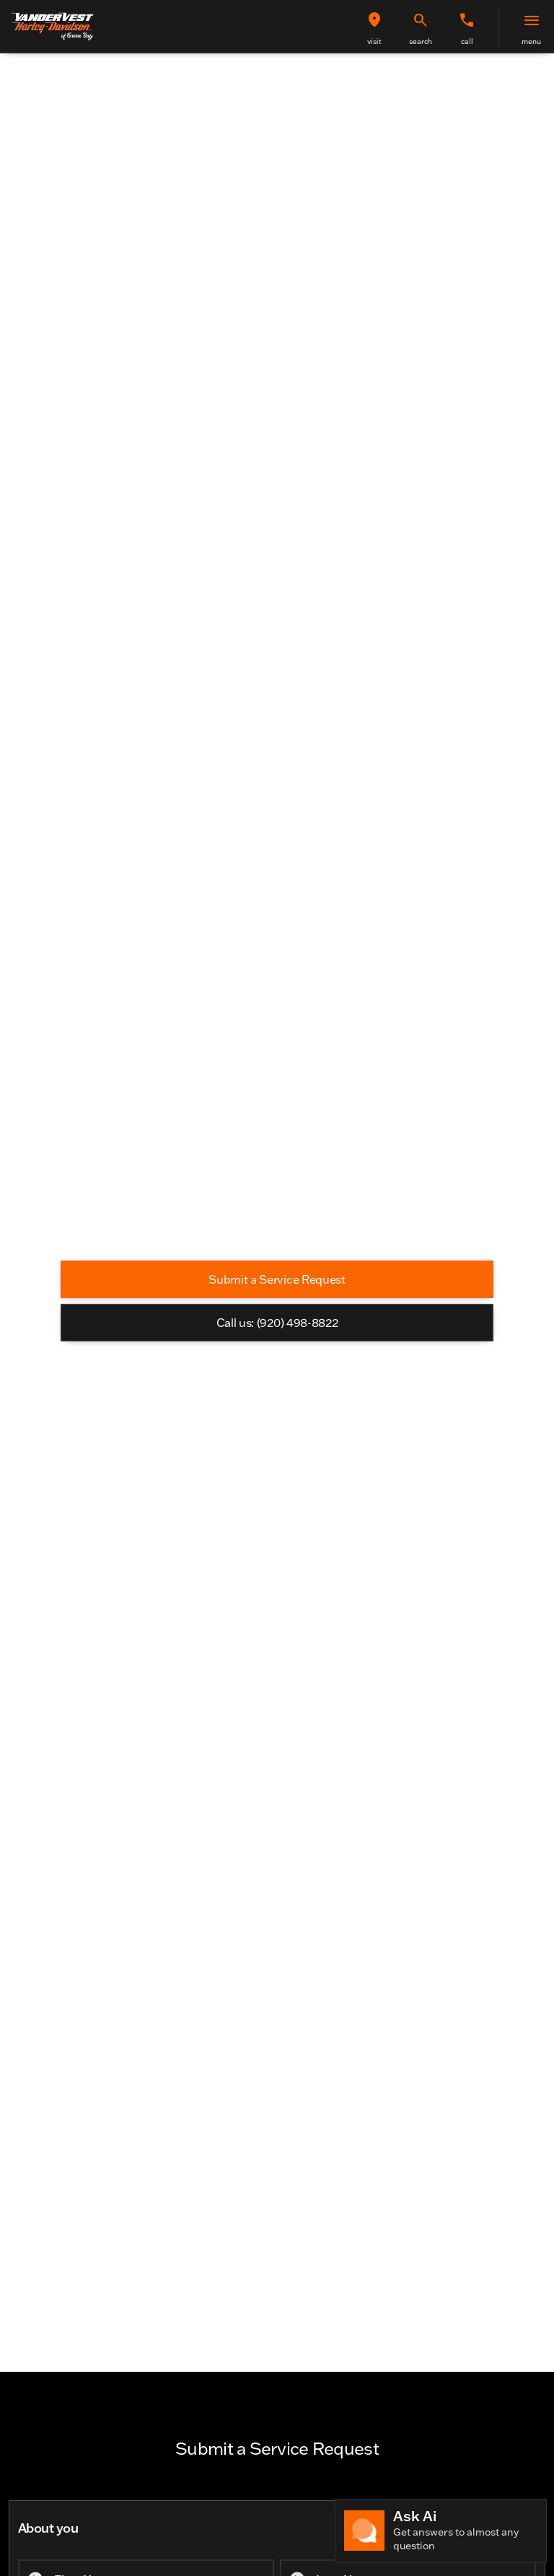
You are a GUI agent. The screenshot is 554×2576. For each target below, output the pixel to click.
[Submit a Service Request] (277, 1279)
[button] (374, 26)
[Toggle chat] (441, 2531)
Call (467, 41)
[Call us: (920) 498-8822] (277, 1322)
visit (374, 41)
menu (531, 41)
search (420, 41)
